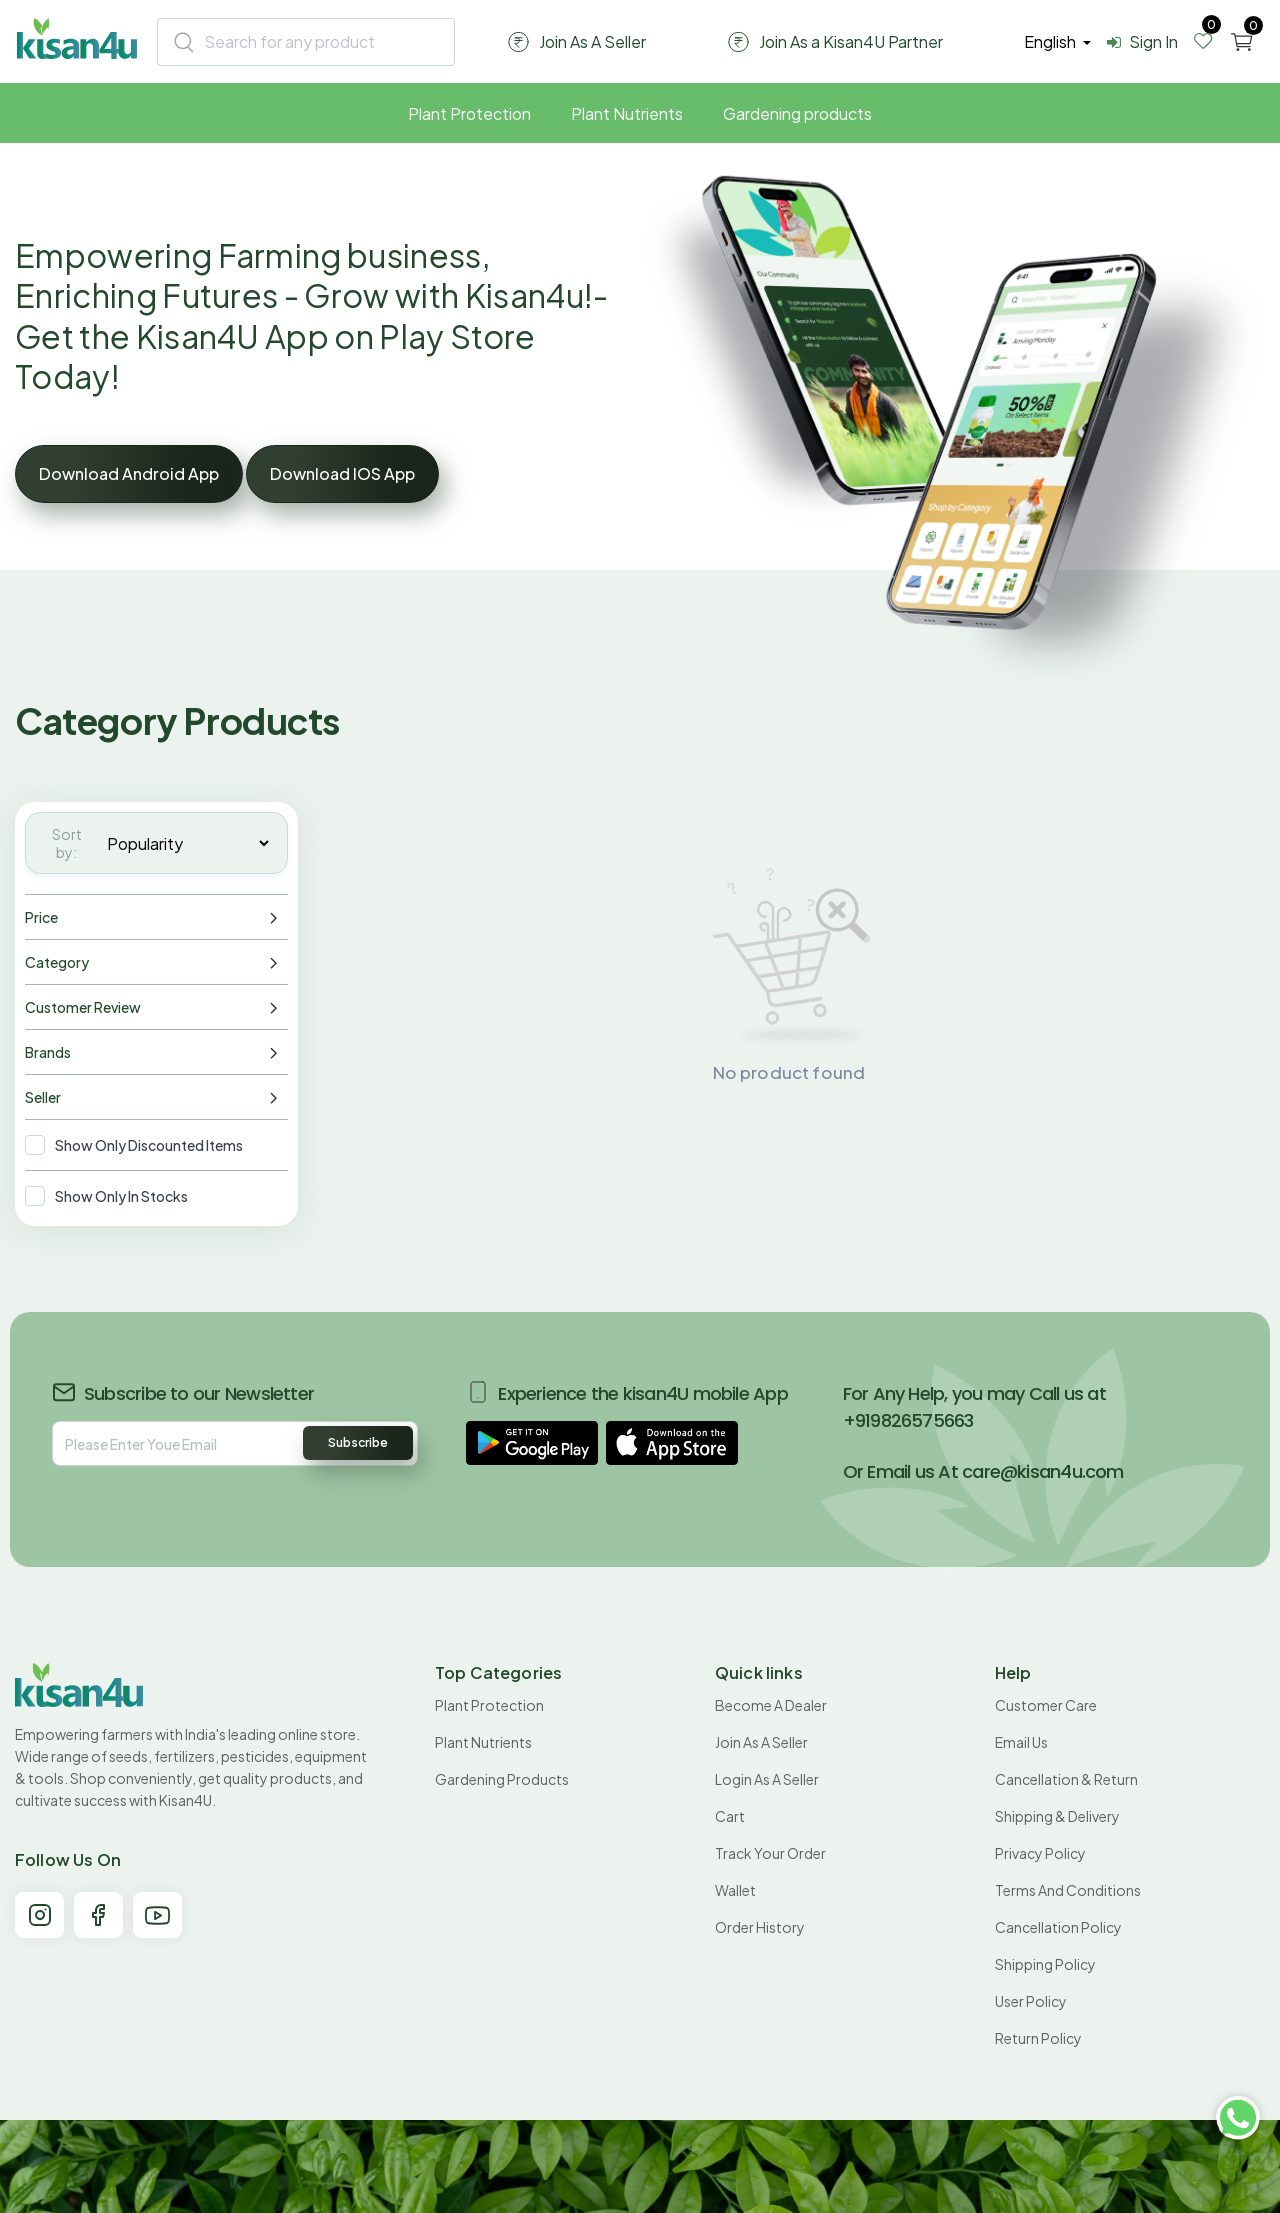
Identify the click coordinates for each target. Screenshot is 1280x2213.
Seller (43, 1097)
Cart (730, 1816)
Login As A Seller (767, 1779)
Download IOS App (342, 473)
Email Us (1021, 1742)
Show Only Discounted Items (149, 1145)
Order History (760, 1927)
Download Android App (129, 473)
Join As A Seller (761, 1742)
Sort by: (67, 843)
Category (57, 962)
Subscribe (358, 1442)
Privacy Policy (1040, 1853)
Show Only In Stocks (121, 1196)
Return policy (1038, 2038)
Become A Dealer (771, 1705)
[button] (532, 1443)
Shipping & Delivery (1057, 1816)
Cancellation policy (1058, 1927)
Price (41, 917)
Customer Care (1046, 1705)
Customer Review (83, 1007)
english (1051, 41)
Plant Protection (469, 113)
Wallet (735, 1890)
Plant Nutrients (627, 113)
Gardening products (797, 113)
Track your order (770, 1853)
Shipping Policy (1045, 1964)
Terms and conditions (1068, 1890)
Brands (48, 1052)
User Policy (1031, 2001)
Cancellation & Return (1066, 1779)
